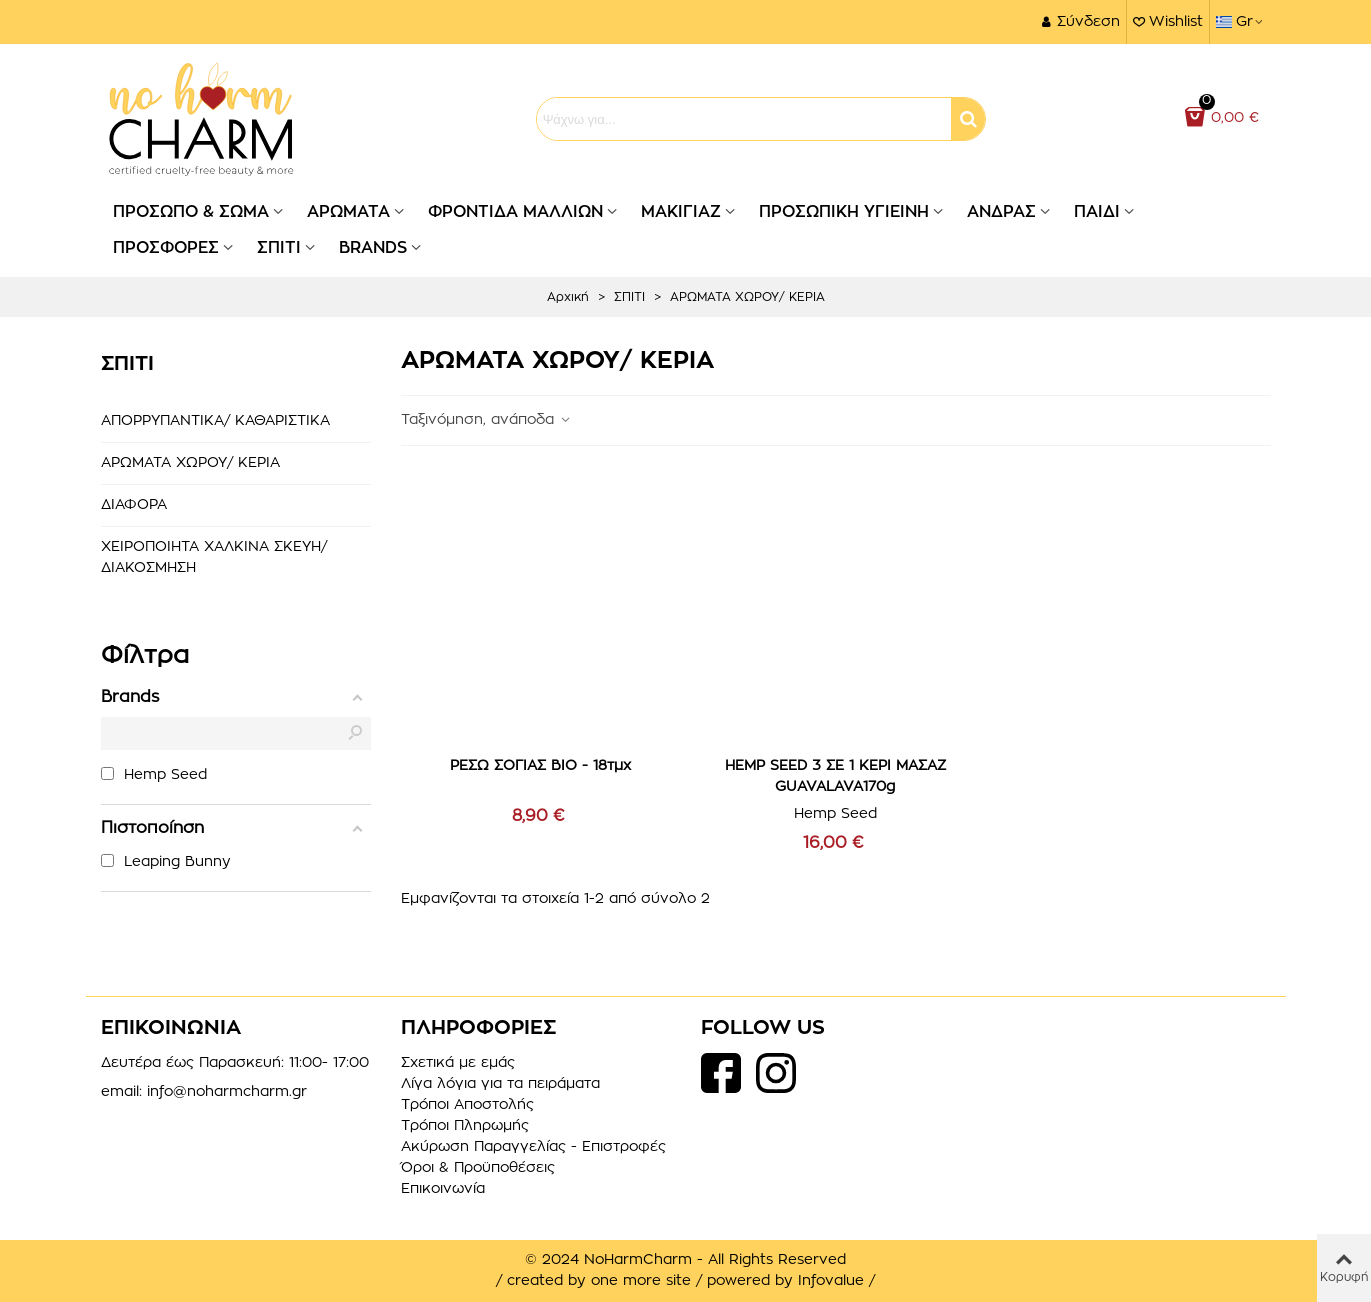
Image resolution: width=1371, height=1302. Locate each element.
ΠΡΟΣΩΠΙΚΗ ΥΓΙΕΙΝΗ (844, 212)
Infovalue (833, 1281)
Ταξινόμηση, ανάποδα (487, 420)
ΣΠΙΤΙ (279, 248)
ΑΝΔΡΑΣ (1001, 212)
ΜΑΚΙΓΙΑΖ (681, 212)
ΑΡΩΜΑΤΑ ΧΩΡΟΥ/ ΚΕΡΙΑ (190, 463)
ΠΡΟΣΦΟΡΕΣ (166, 248)
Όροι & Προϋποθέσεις (478, 1168)
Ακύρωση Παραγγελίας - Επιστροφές (533, 1147)
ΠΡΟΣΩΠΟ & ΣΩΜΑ (191, 212)
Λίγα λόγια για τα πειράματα (500, 1084)
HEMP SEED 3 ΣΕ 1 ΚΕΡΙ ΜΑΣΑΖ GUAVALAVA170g (835, 776)
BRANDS (373, 248)
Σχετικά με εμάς (458, 1063)
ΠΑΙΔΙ (1097, 212)
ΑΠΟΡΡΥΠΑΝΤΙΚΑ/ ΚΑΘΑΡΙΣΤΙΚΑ (215, 421)
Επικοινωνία (443, 1189)
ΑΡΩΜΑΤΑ (348, 212)
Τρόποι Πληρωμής (465, 1126)
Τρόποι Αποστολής (467, 1105)
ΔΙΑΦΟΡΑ (134, 505)
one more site (641, 1281)
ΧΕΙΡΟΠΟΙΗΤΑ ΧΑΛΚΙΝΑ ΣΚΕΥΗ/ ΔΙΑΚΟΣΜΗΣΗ (214, 557)
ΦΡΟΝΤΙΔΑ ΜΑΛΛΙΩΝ (515, 212)
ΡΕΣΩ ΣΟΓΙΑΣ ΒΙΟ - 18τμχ (540, 766)
